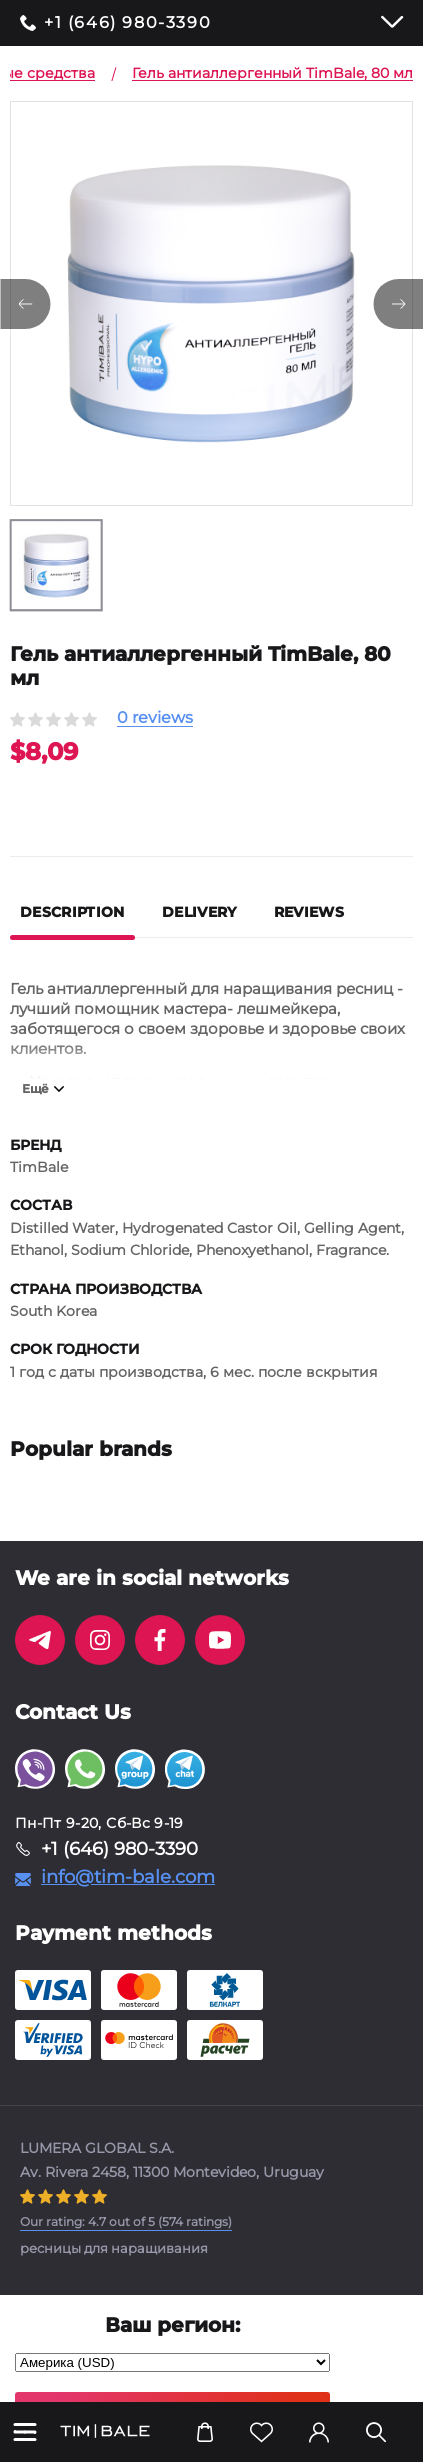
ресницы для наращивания (114, 2248)
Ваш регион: (172, 2325)
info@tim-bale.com (128, 1877)
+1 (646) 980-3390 (127, 23)
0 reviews (155, 718)
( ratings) (126, 2221)
